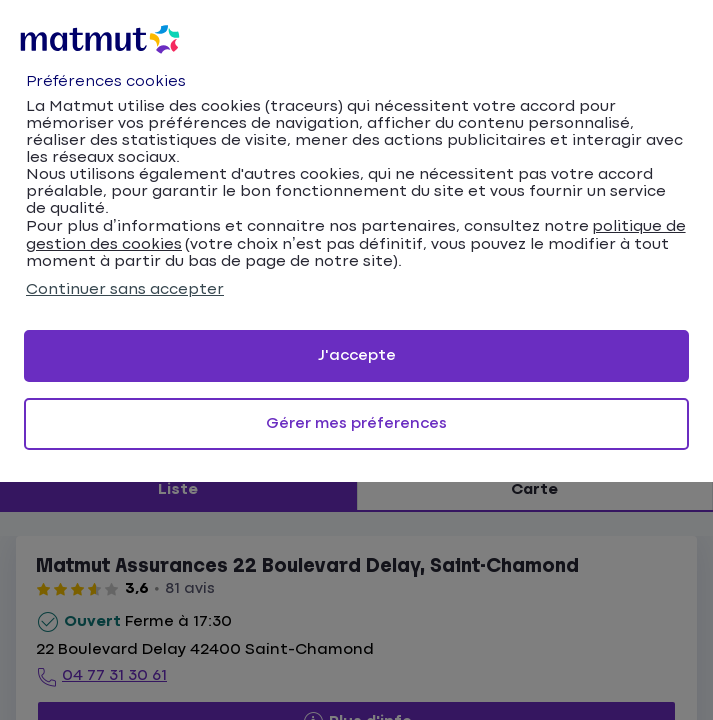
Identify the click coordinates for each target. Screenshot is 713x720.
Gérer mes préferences (356, 423)
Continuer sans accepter (125, 289)
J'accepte (357, 355)
